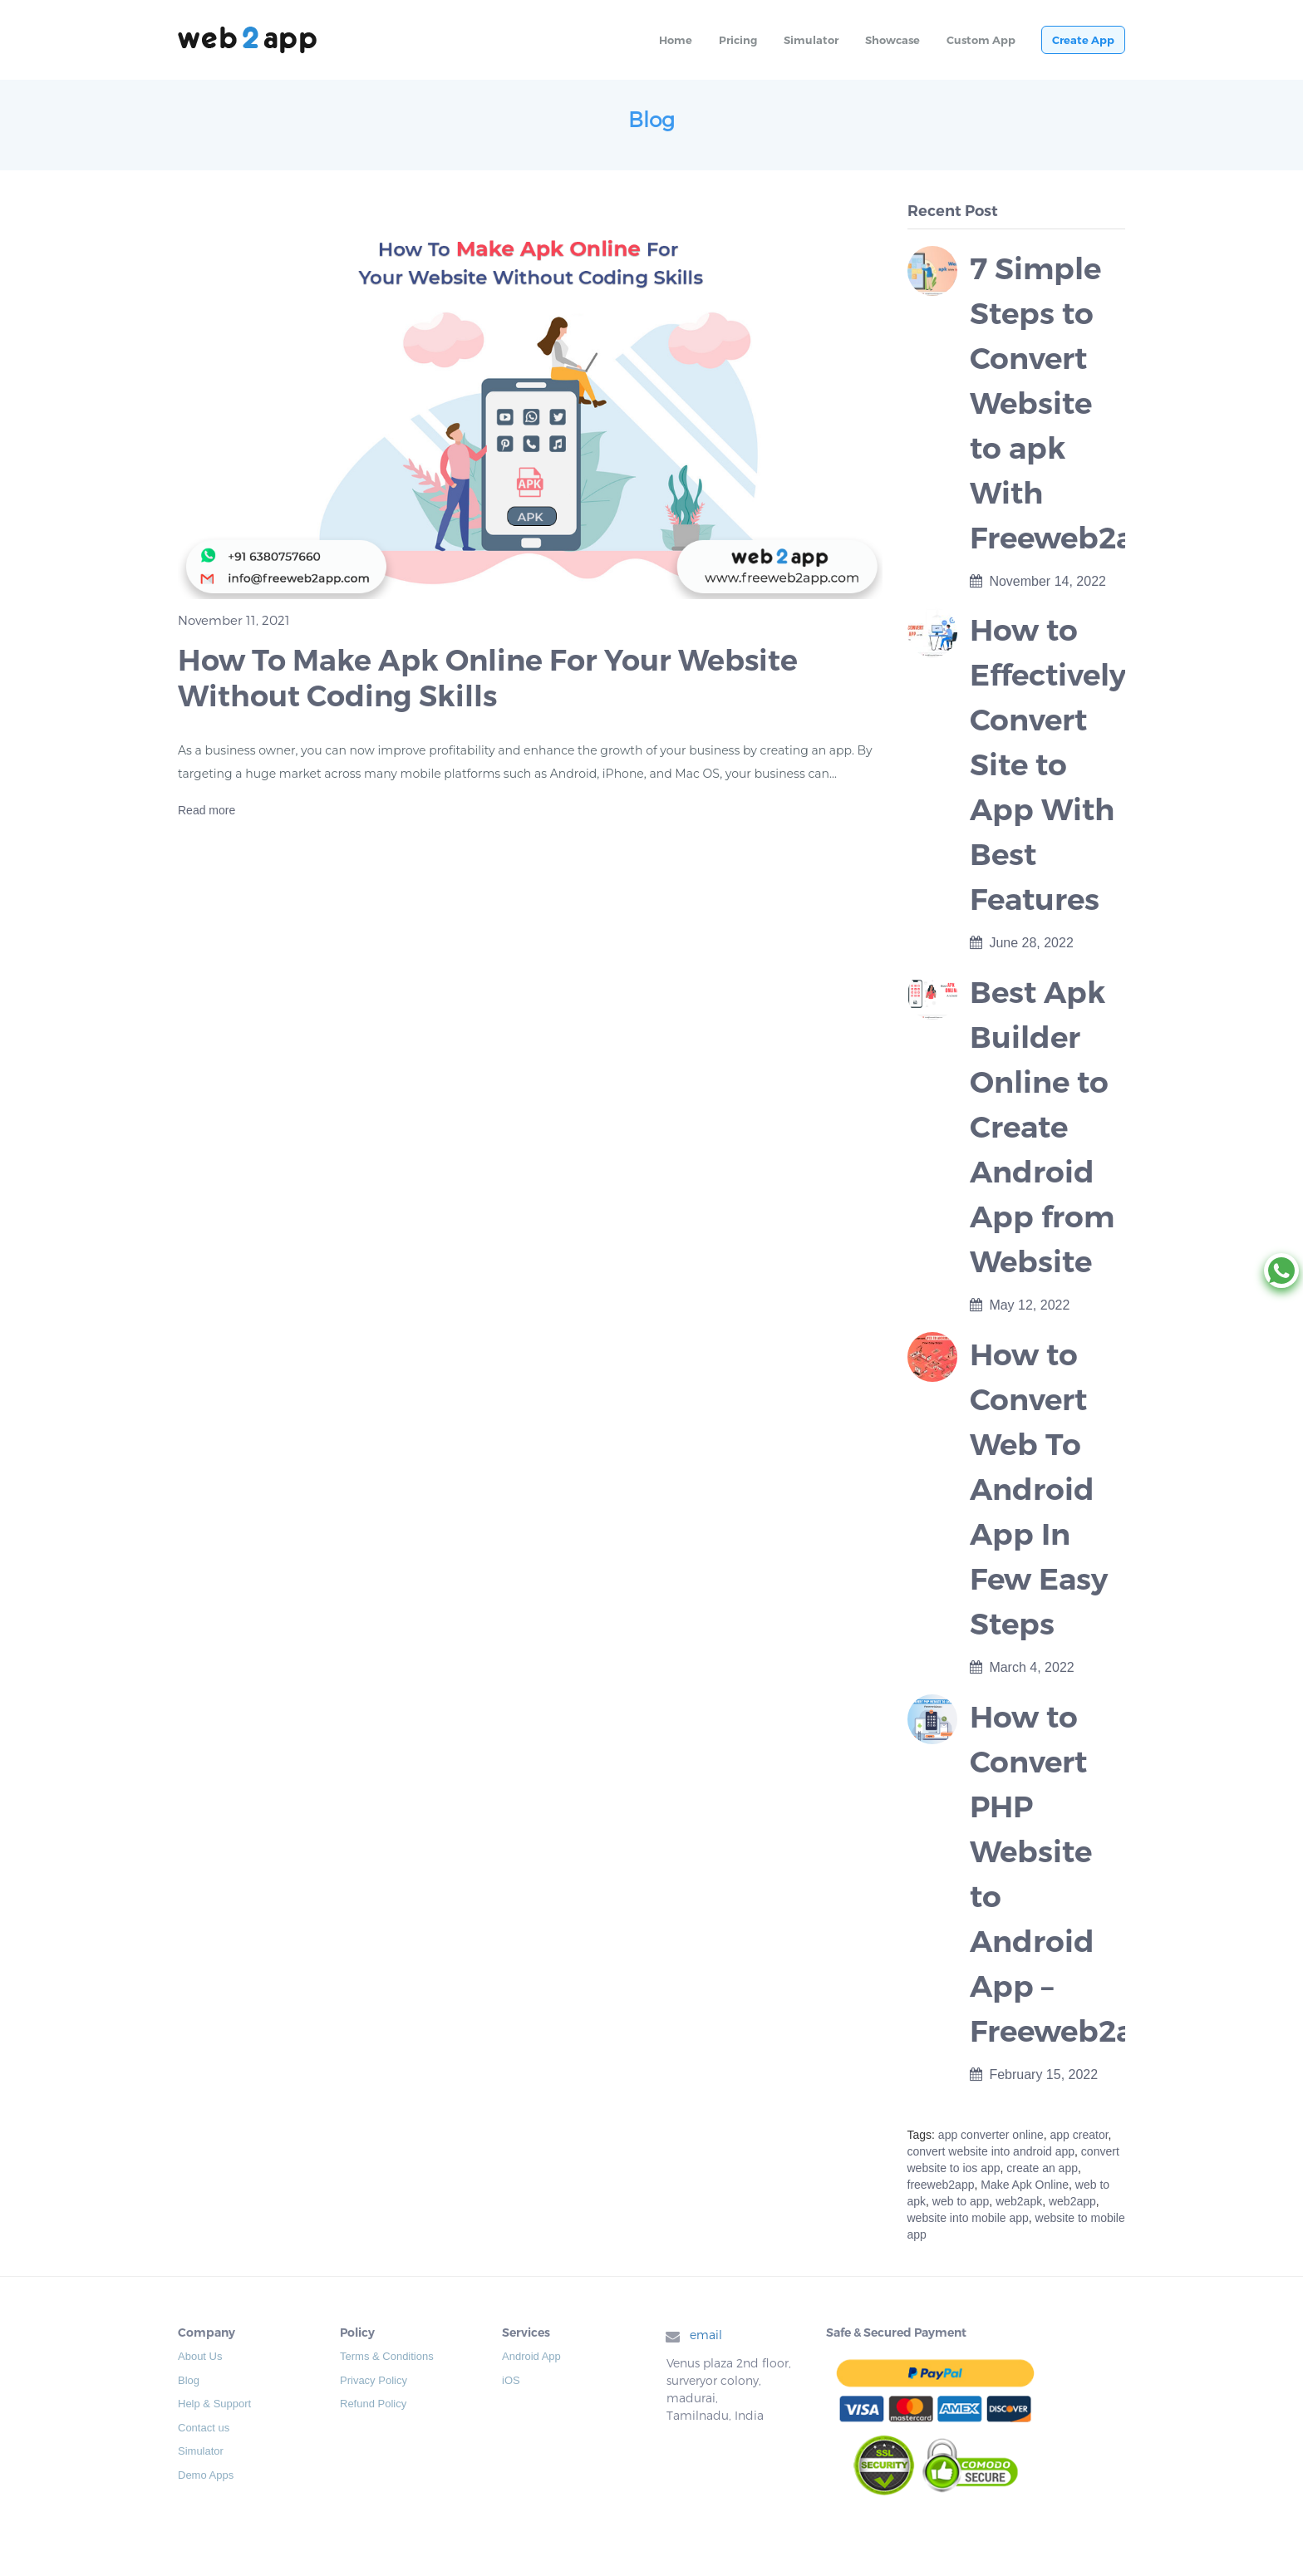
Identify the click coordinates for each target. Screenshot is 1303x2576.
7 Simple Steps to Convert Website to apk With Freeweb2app (1072, 403)
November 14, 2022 (1038, 581)
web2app (1072, 2201)
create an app (1042, 2168)
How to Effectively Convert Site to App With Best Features (1048, 764)
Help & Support (214, 2403)
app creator (1079, 2134)
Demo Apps (206, 2475)
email (706, 2335)
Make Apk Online (1025, 2184)
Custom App (981, 40)
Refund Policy (373, 2403)
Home (675, 40)
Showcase (892, 40)
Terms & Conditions (387, 2356)
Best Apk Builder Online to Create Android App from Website (1042, 1127)
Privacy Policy (373, 2380)
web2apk (1019, 2201)
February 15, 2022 (1034, 2074)
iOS (511, 2380)
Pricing (738, 40)
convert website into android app (991, 2151)
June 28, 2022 (1022, 943)
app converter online (991, 2134)
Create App (1083, 40)
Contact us (203, 2427)
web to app (961, 2201)
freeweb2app (941, 2184)
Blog (188, 2380)
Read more (206, 810)
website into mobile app (968, 2218)
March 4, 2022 (1022, 1667)
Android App (531, 2356)
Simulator (811, 40)
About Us (200, 2356)
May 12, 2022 (1020, 1305)
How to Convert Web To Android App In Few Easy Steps (1039, 1489)
